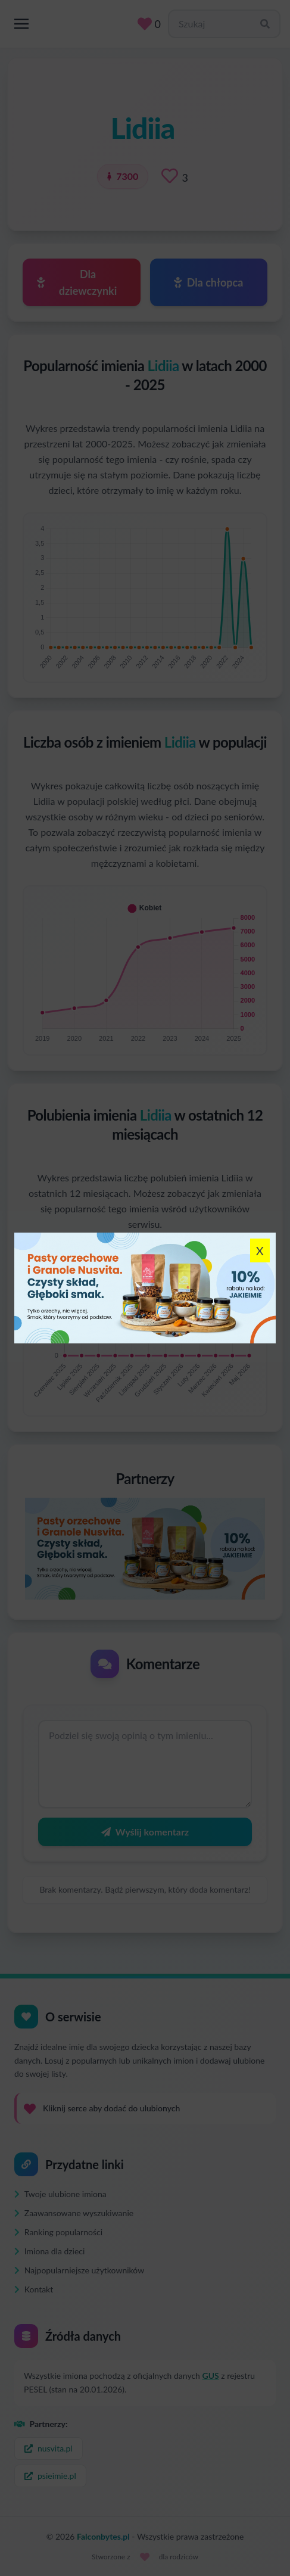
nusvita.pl (48, 2448)
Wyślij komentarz (145, 1831)
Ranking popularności (58, 2232)
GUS (210, 2375)
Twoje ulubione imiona (60, 2194)
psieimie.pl (50, 2476)
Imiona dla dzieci (49, 2251)
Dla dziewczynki (77, 282)
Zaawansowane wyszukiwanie (73, 2213)
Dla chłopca (208, 282)
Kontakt (33, 2289)
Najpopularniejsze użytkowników (79, 2270)
